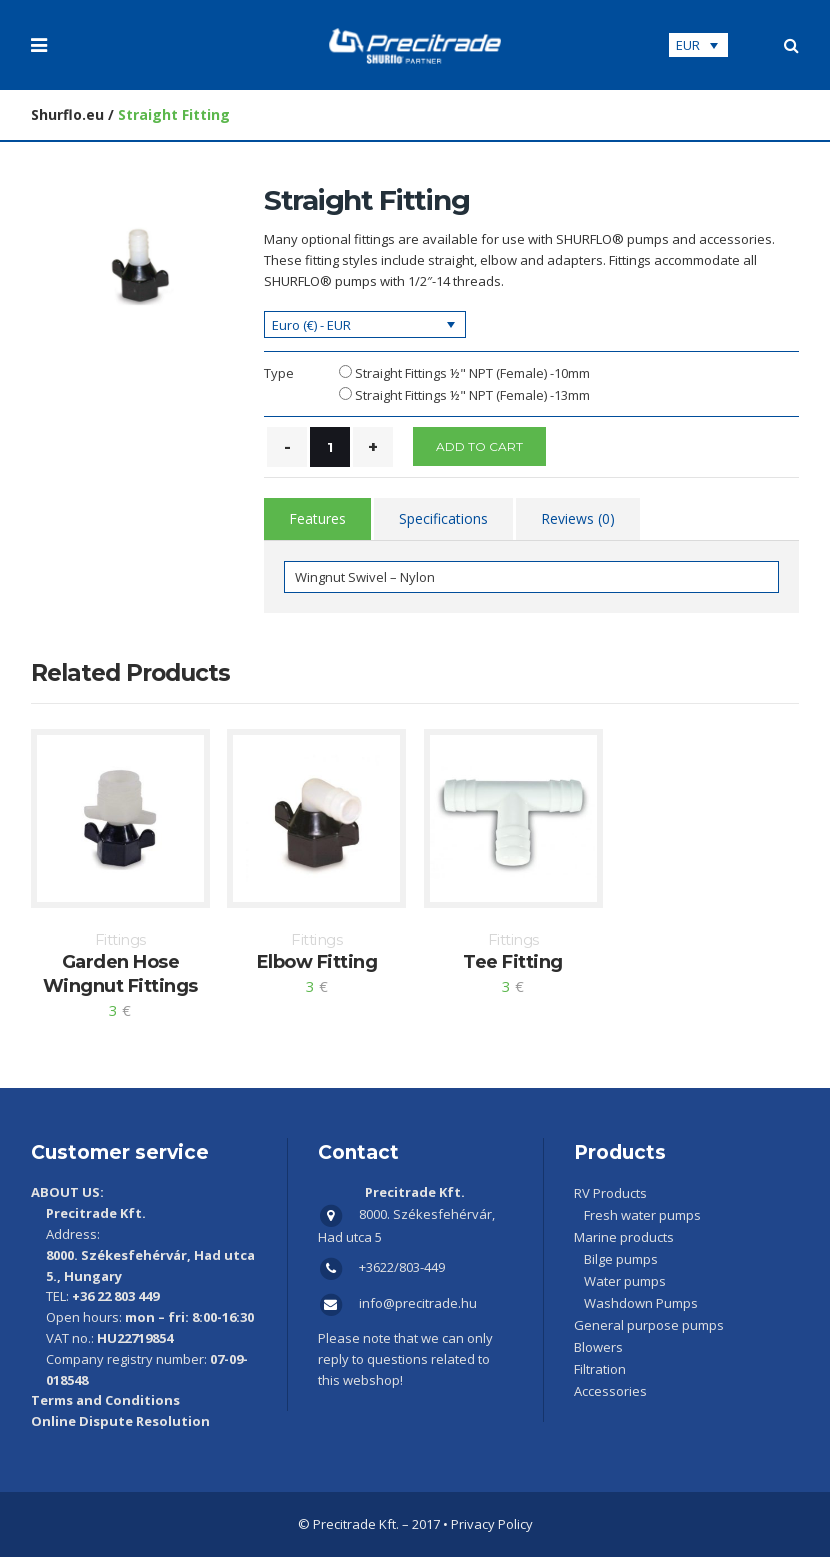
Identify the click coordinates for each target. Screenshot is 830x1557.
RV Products (610, 1193)
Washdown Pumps (641, 1303)
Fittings (120, 939)
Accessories (610, 1391)
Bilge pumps (621, 1259)
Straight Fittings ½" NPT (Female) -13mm (472, 395)
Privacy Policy (492, 1524)
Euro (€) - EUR (311, 325)
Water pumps (625, 1281)
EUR (688, 45)
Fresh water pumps (642, 1215)
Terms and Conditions (105, 1400)
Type (279, 373)
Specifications (443, 518)
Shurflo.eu (67, 114)
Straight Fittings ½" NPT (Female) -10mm (472, 373)
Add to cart (479, 446)
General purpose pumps (649, 1325)
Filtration (600, 1369)
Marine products (624, 1237)
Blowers (598, 1347)
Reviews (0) (578, 518)
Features (317, 518)
